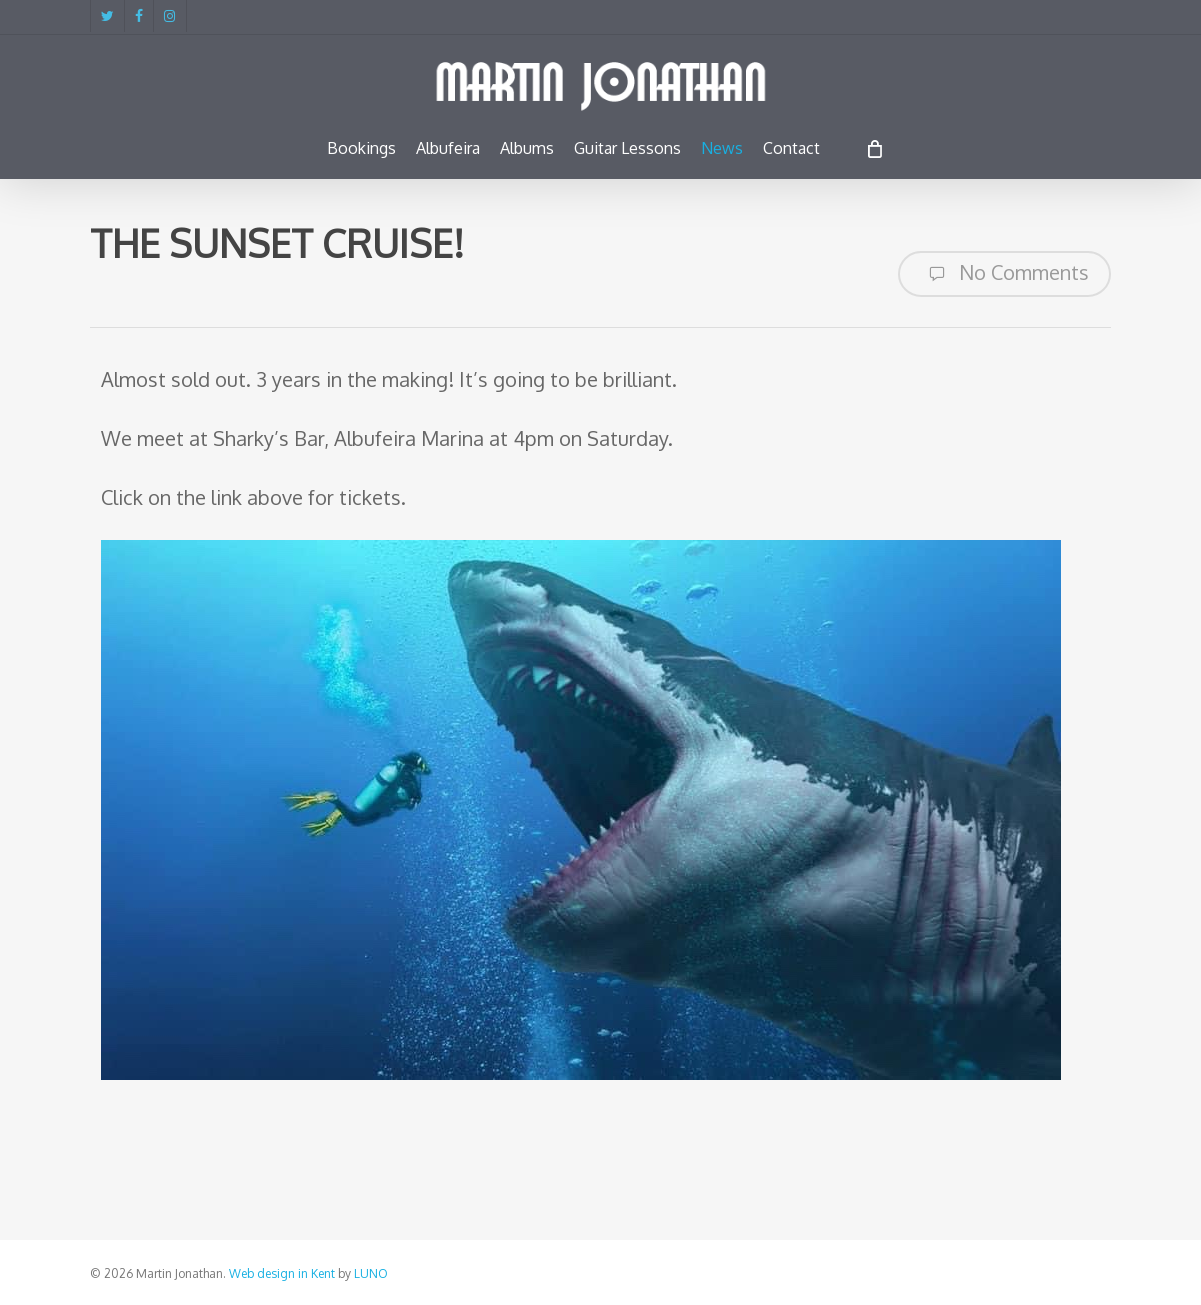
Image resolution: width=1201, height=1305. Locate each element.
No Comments (1004, 274)
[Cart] (874, 148)
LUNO (371, 1273)
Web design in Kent (282, 1273)
